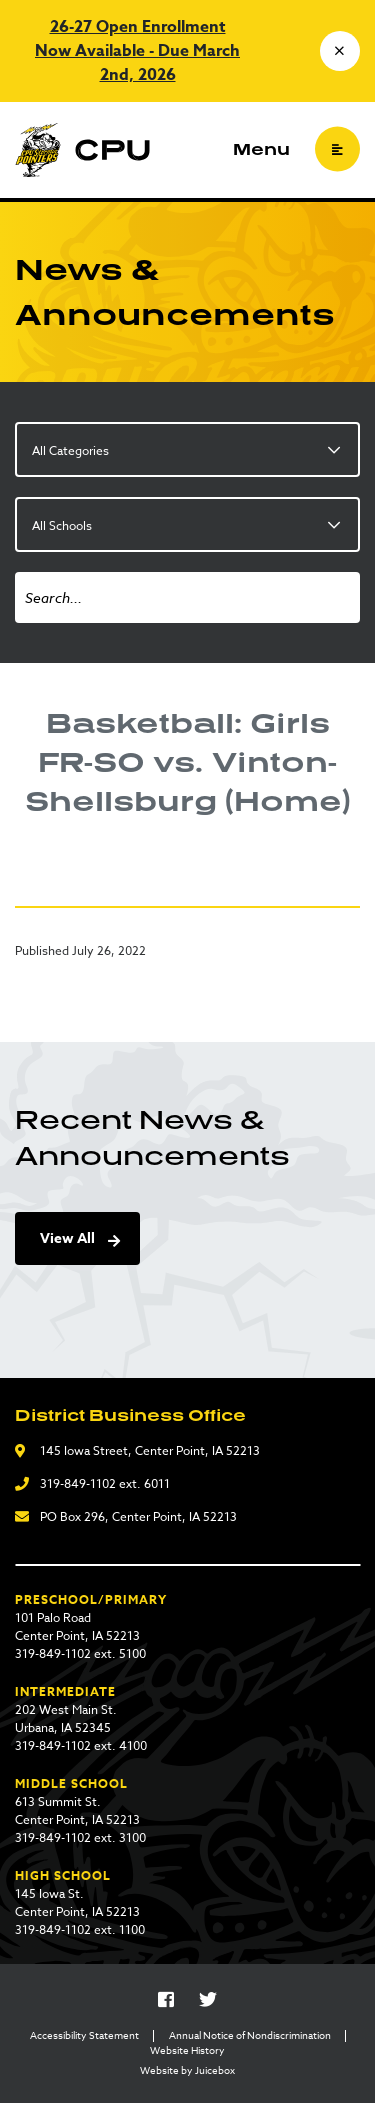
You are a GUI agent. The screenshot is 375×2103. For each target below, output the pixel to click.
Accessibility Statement (84, 2035)
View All (67, 1238)
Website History (187, 2050)
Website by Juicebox (187, 2070)
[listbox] (187, 449)
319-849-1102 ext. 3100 (80, 1837)
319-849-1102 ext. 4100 (81, 1745)
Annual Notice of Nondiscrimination (250, 2035)
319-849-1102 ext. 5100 (80, 1653)
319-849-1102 (78, 1483)
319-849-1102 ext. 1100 (80, 1929)
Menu (261, 149)
